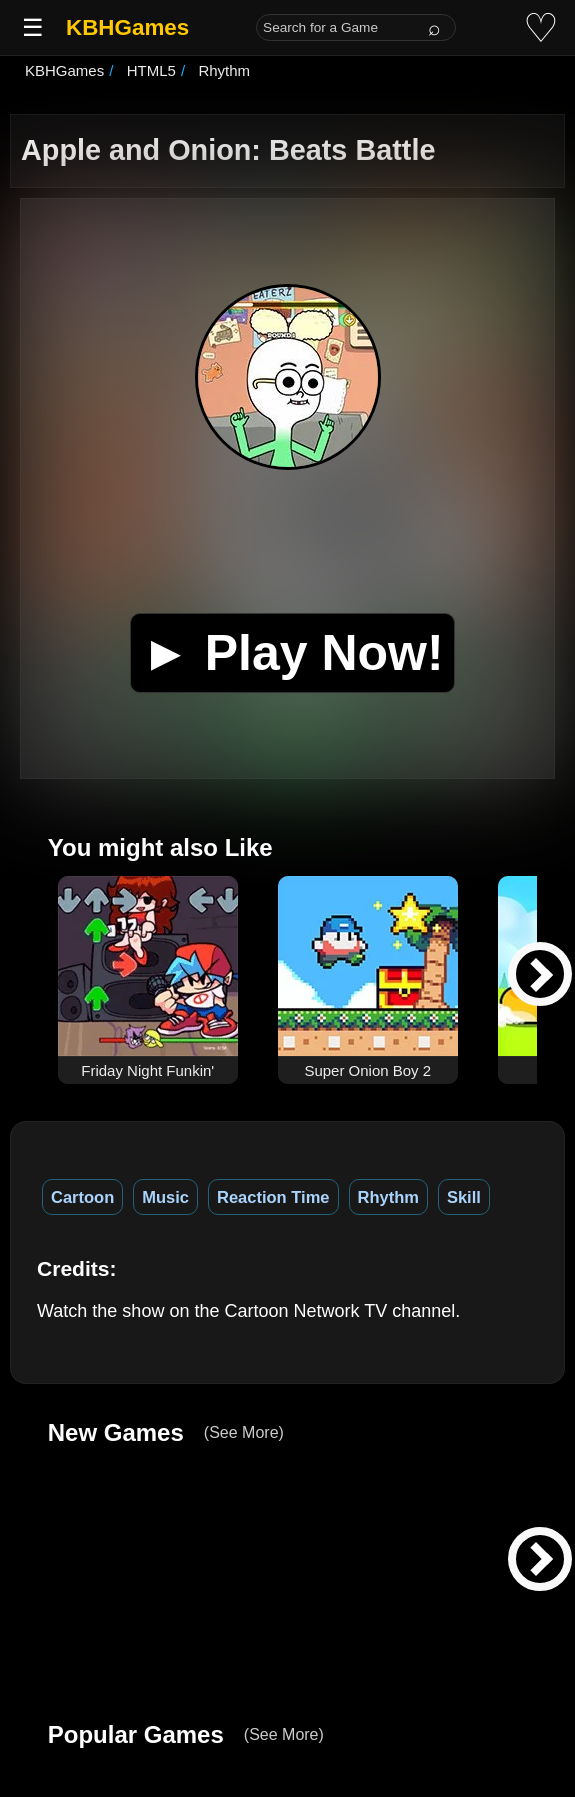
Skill (464, 1197)
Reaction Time (273, 1197)
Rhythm (388, 1197)
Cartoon (82, 1197)
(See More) (244, 1432)
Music (165, 1197)
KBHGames (127, 27)
